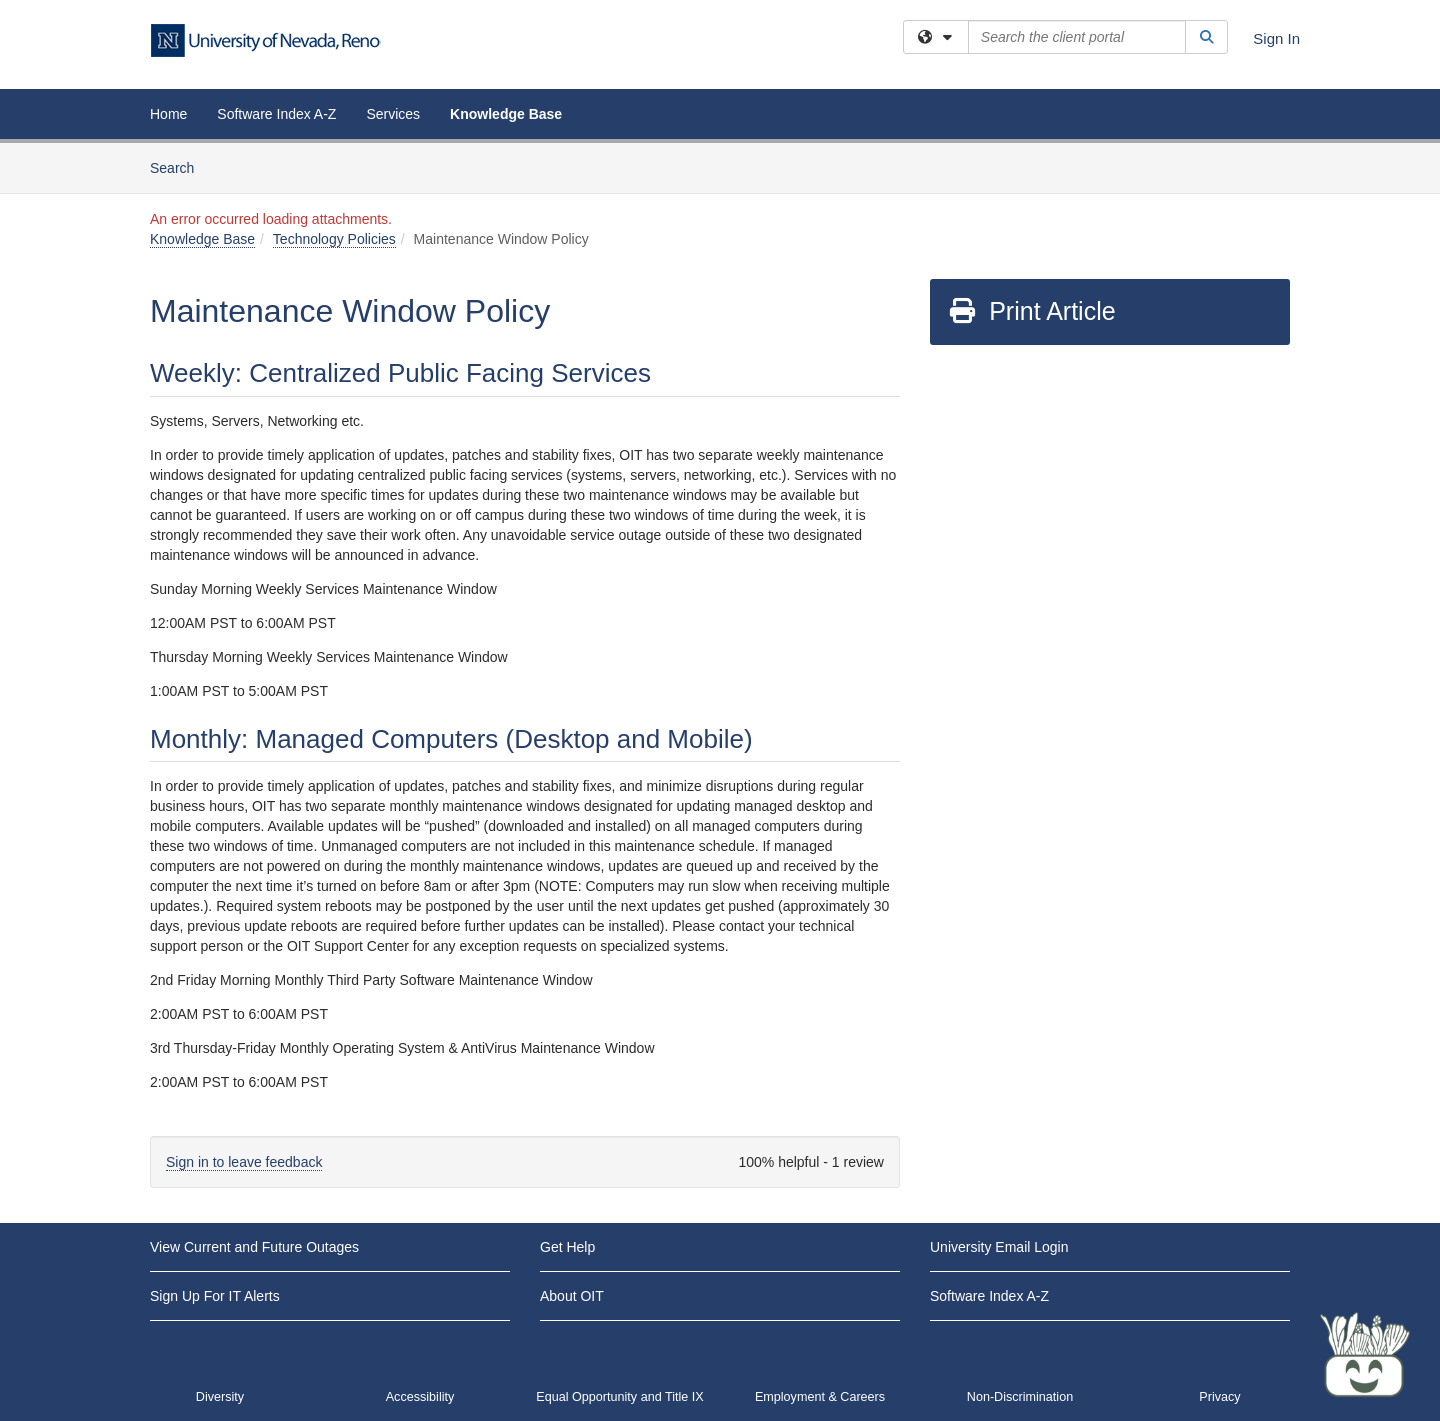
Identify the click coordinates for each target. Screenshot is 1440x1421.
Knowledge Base (506, 114)
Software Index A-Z (276, 114)
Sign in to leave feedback (244, 1162)
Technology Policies (334, 239)
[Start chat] (1365, 1356)
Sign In (1276, 38)
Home (168, 114)
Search (179, 166)
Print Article (1031, 311)
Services (393, 114)
